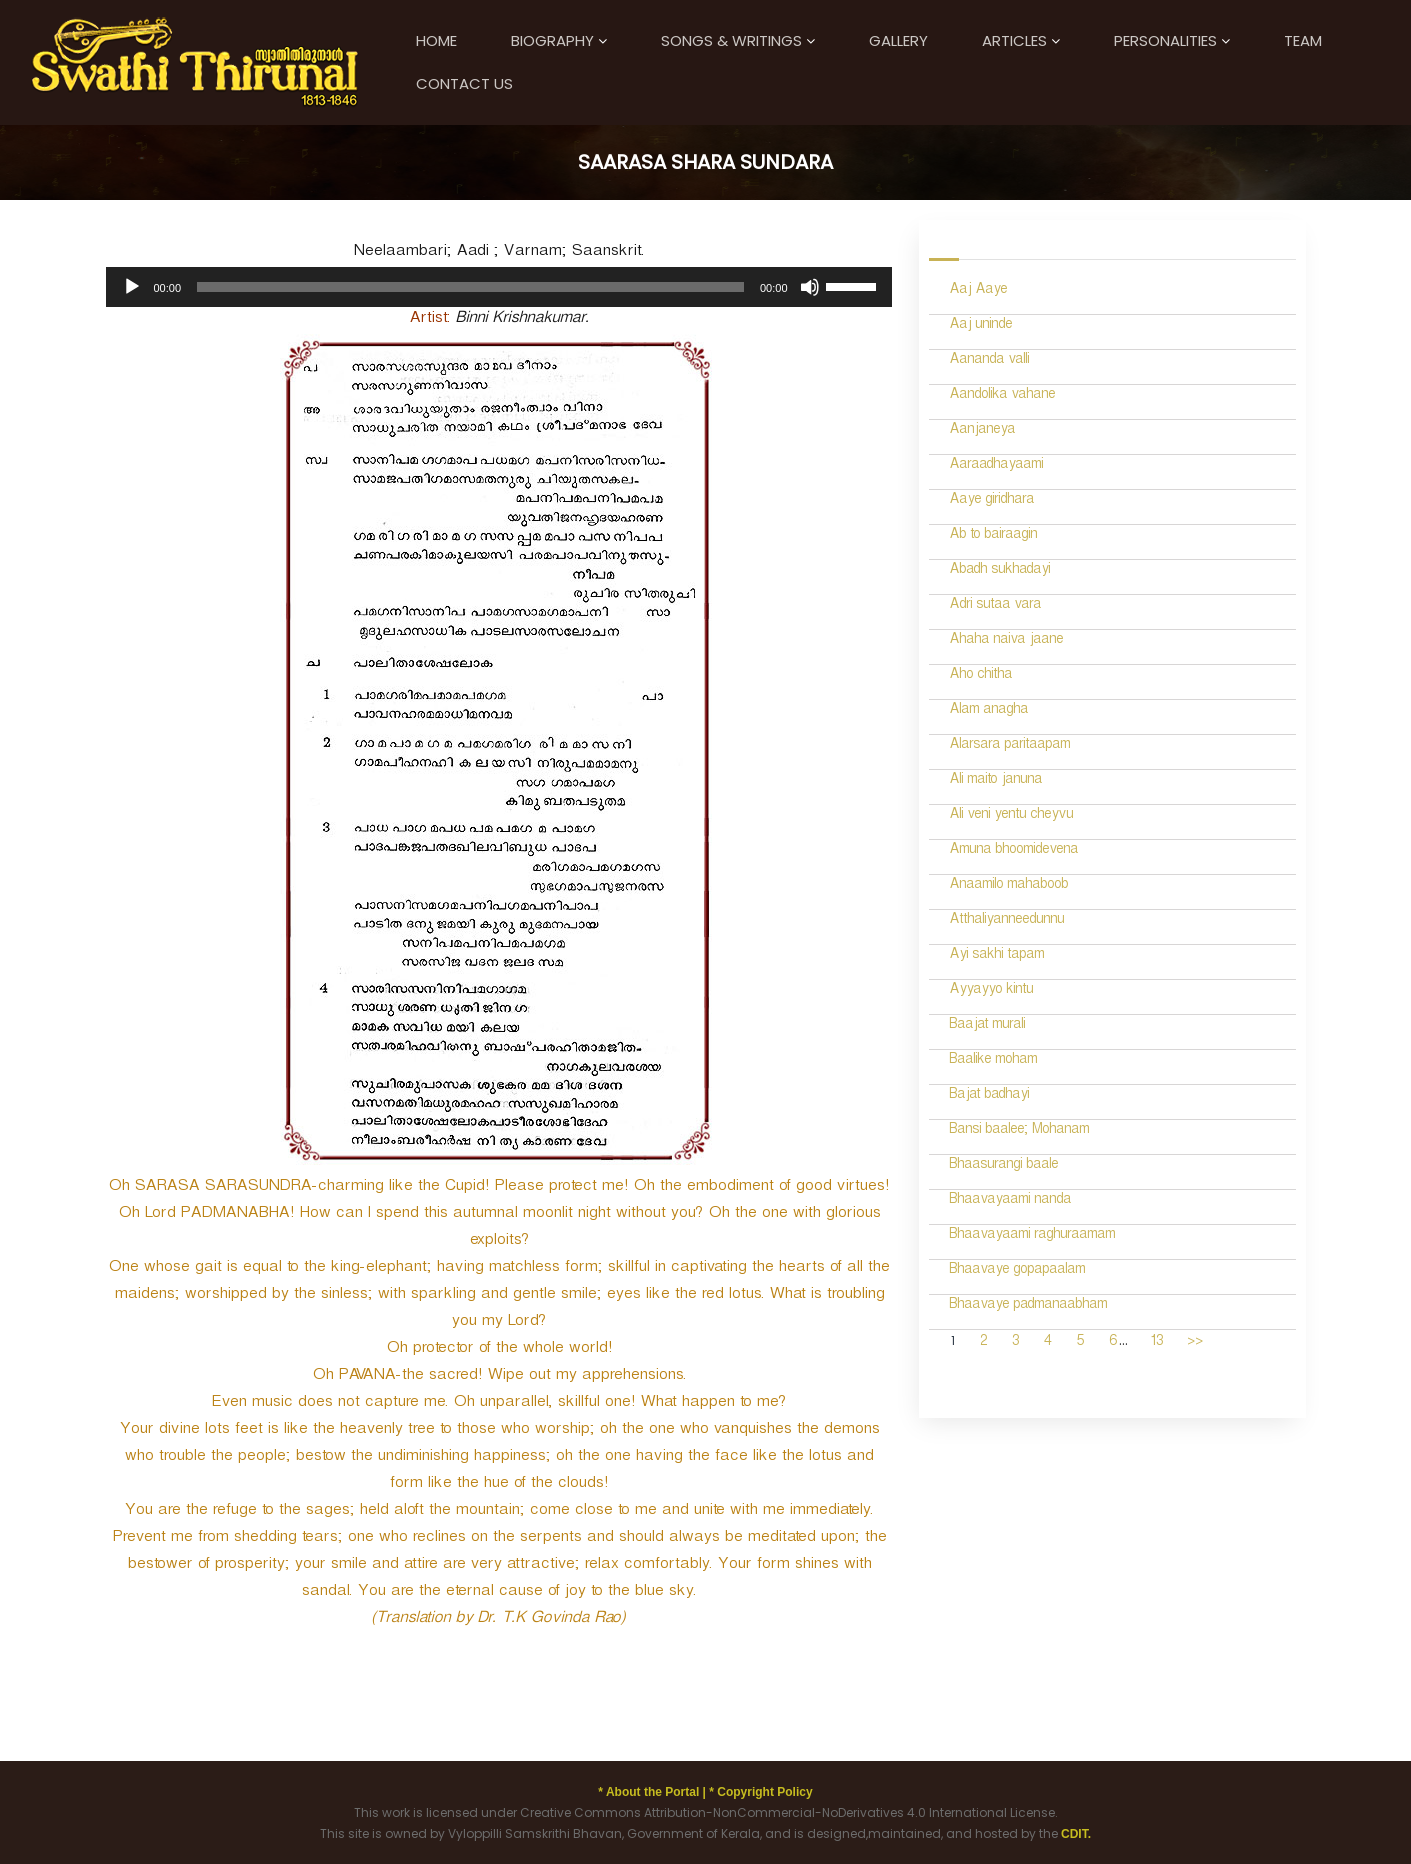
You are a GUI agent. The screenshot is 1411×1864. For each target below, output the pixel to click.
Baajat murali (987, 1026)
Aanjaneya (982, 431)
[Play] (132, 287)
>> (1195, 1343)
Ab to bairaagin (993, 536)
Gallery (898, 40)
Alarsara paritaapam (1009, 746)
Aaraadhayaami (996, 466)
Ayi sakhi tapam (996, 956)
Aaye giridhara (991, 501)
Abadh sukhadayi (999, 571)
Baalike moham (993, 1061)
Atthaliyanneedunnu (1006, 921)
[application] (499, 287)
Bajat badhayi (989, 1096)
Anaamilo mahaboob (1008, 886)
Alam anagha (988, 711)
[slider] (470, 287)
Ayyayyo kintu (991, 991)
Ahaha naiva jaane (1006, 641)
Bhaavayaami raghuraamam (1032, 1236)
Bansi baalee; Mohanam (1019, 1131)
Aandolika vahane (1002, 396)
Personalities (1165, 40)
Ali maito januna (995, 781)
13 (1156, 1343)
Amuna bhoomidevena (1013, 851)
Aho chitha (980, 676)
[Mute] (810, 287)
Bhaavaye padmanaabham (1028, 1306)
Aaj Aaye (978, 291)
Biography (552, 40)
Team (1303, 40)
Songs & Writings (731, 40)
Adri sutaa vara (995, 606)
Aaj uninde (980, 326)
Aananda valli (989, 361)
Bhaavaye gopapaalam (1017, 1271)
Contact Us (464, 83)
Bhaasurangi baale (1003, 1166)
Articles (1014, 40)
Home (436, 40)
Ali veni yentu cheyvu (1011, 816)
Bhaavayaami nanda (1010, 1201)
